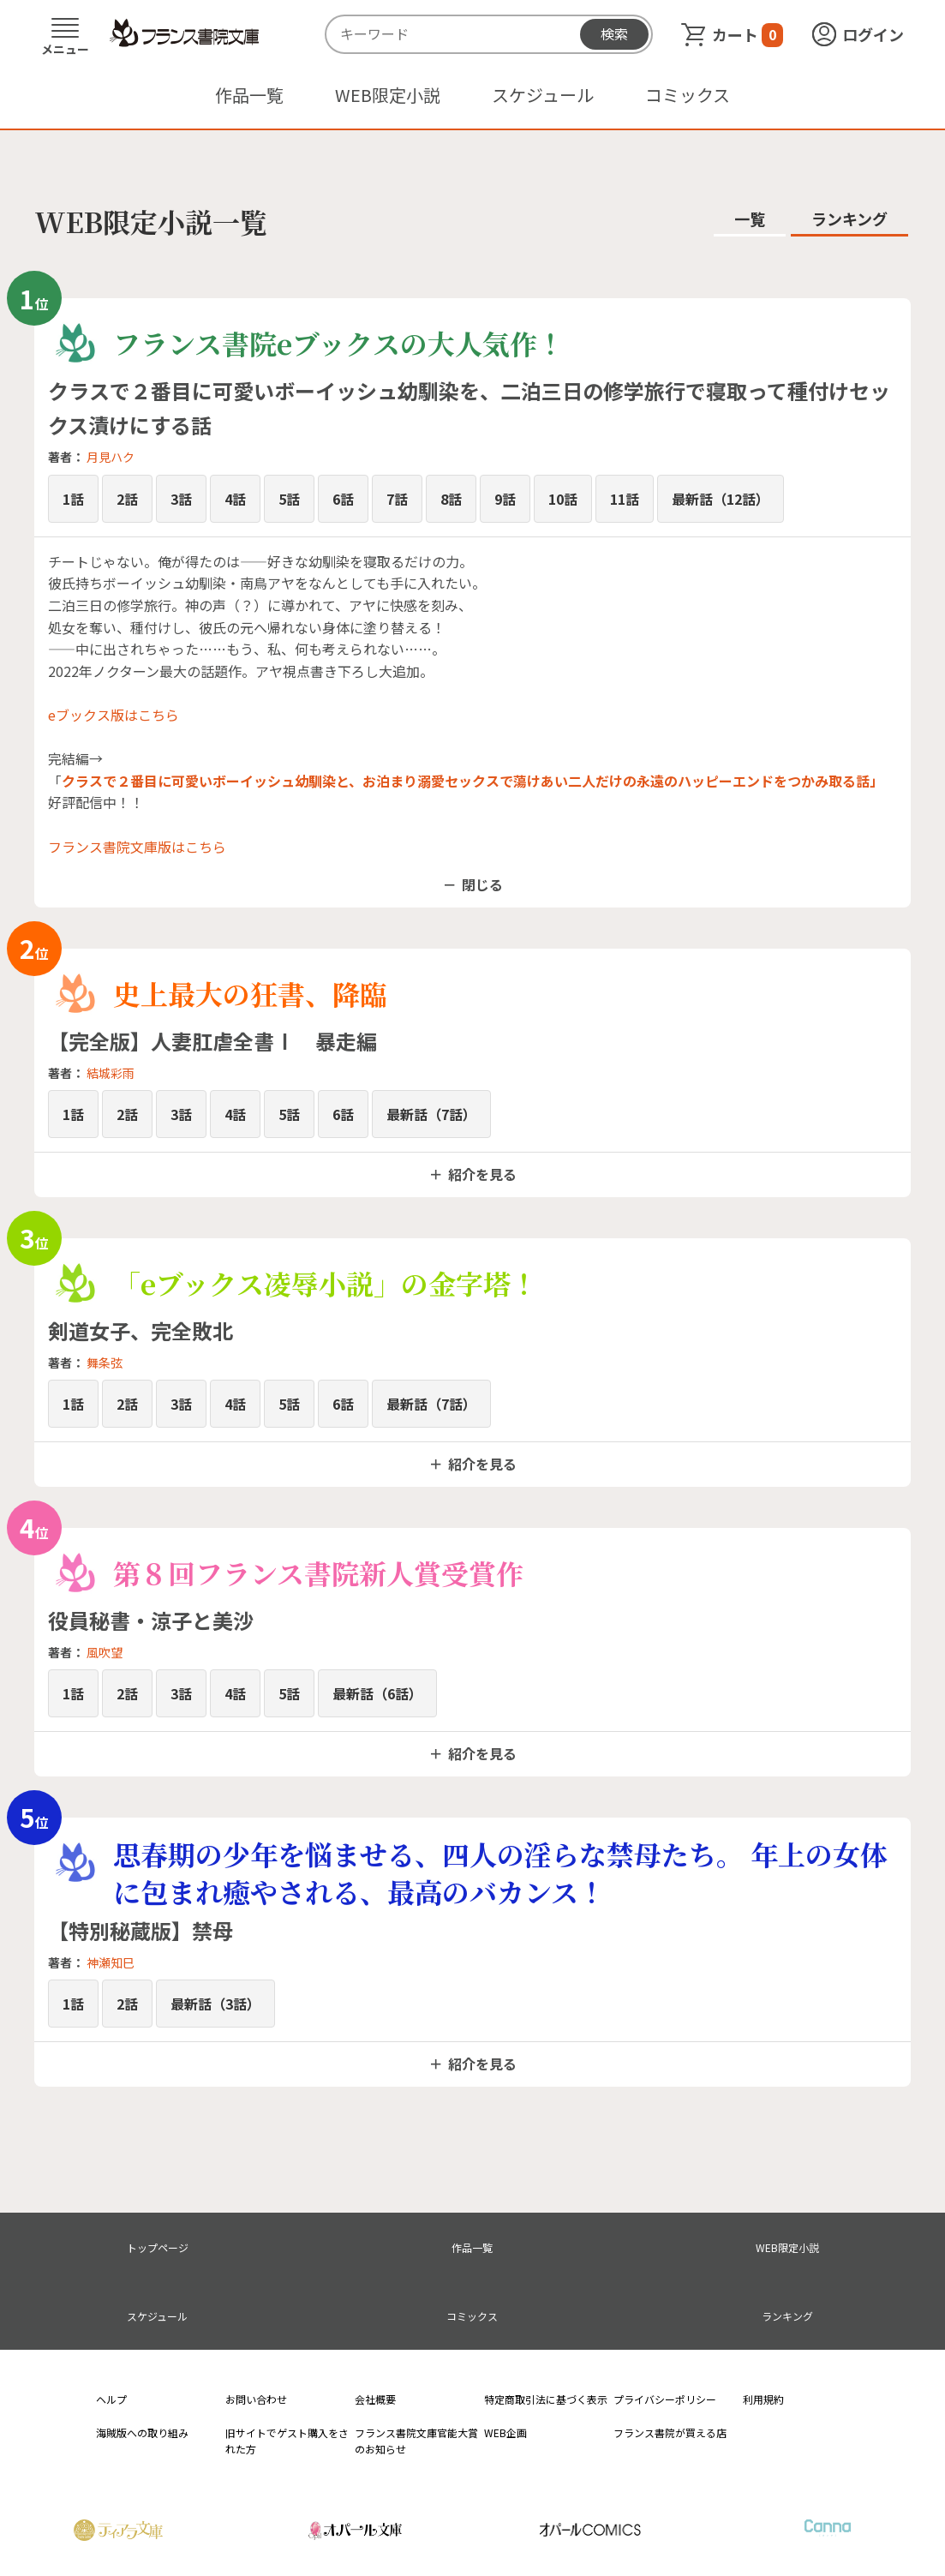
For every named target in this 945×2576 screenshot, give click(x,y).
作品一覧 (249, 94)
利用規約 (763, 2399)
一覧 (749, 218)
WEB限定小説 (387, 94)
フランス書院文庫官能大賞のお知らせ (416, 2440)
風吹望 (105, 1652)
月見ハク (111, 456)
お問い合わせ (256, 2399)
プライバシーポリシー (664, 2399)
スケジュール (543, 94)
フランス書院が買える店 (670, 2432)
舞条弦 (105, 1362)
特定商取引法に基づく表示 (545, 2399)
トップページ (157, 2247)
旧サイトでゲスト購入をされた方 (287, 2440)
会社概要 (375, 2399)
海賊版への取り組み (142, 2432)
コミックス (687, 94)
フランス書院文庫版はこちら (137, 846)
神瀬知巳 (111, 1962)
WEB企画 (505, 2432)
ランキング (849, 218)
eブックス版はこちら (113, 714)
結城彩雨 (111, 1072)
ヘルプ (111, 2399)
